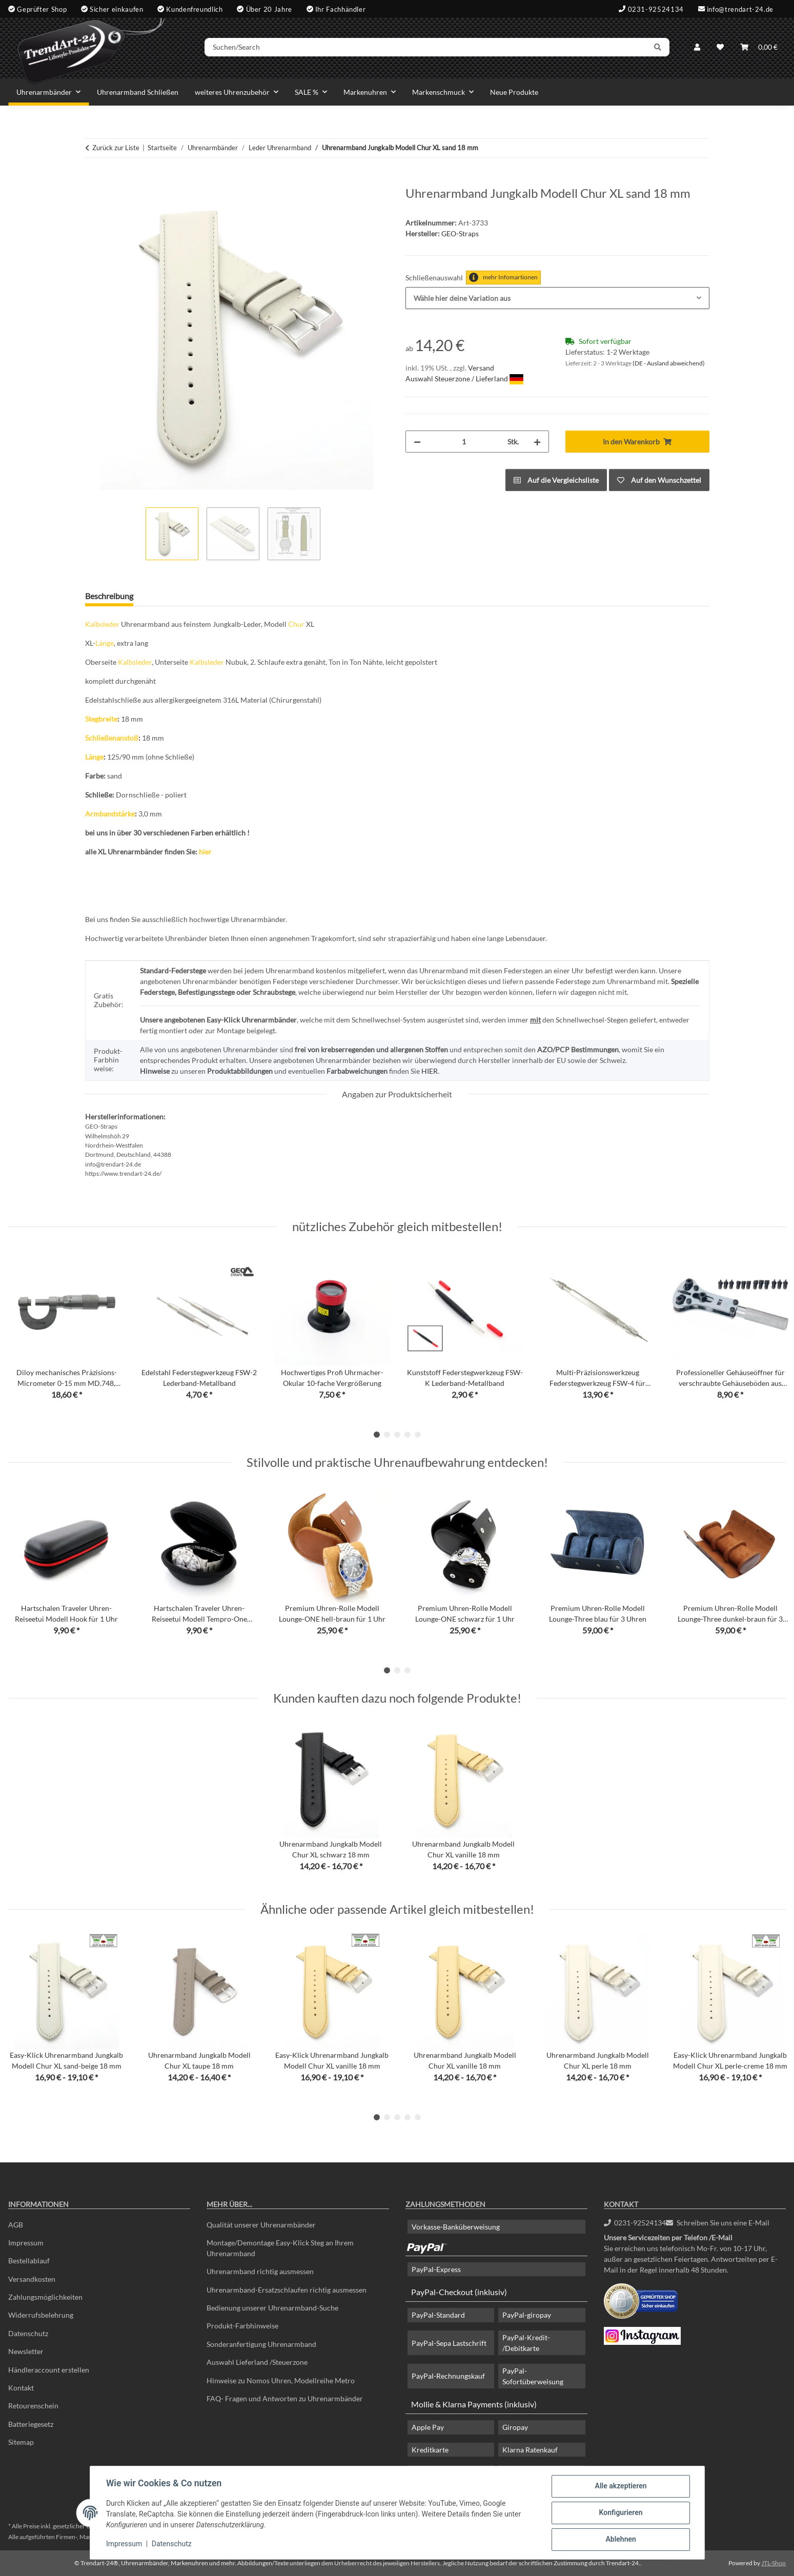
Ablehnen (620, 2540)
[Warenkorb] (759, 47)
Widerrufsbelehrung (40, 2315)
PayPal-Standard (438, 2315)
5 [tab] (418, 1435)
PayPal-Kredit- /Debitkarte (526, 2343)
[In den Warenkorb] (93, 180)
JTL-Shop (773, 2563)
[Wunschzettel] (720, 47)
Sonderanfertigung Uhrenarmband (261, 2344)
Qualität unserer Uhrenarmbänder (261, 2224)
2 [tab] (387, 1435)
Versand (481, 367)
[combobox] (557, 298)
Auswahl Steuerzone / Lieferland (464, 378)
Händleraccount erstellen (48, 2369)
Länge (104, 643)
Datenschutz (172, 2544)
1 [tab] (377, 1435)
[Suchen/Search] (426, 47)
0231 (635, 2222)
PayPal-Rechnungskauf (448, 2375)
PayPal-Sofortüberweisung (532, 2376)
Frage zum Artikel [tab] (181, 596)
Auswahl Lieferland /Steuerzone (257, 2362)
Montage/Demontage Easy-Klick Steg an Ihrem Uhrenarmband (280, 2248)
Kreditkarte (430, 2449)
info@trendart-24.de (740, 9)
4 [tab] (407, 1435)
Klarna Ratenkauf (530, 2449)
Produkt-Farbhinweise (242, 2325)
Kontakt (21, 2387)
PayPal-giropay (526, 2315)
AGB (15, 2224)
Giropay (515, 2427)
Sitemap (21, 2442)
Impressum (124, 2544)
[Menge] (464, 441)
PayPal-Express (436, 2269)
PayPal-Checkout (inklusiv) (459, 2292)
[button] (697, 47)
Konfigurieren (620, 2513)
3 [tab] (397, 1435)
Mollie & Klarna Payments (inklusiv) (474, 2404)
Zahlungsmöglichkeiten (45, 2297)
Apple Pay (428, 2427)
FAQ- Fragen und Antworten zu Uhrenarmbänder (285, 2398)
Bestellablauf (29, 2260)
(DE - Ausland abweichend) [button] (669, 363)
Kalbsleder (102, 624)
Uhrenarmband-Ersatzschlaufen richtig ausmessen (287, 2289)
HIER (429, 1071)
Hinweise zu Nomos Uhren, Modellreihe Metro (281, 2380)
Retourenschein (33, 2405)
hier (205, 851)
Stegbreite (101, 718)
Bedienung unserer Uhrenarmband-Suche (272, 2307)
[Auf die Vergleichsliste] (556, 480)
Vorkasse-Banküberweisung (456, 2226)
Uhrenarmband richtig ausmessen (260, 2271)
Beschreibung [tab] (109, 596)
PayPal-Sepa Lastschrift (449, 2343)
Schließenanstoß (111, 737)
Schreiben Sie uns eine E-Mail (717, 2222)
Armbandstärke (110, 813)
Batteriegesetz (30, 2424)
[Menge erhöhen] (537, 441)
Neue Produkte (514, 92)
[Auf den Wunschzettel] (659, 480)
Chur (296, 624)
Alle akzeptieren (620, 2486)
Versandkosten (31, 2279)
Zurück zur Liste (115, 148)
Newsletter (26, 2351)
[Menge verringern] (417, 441)
